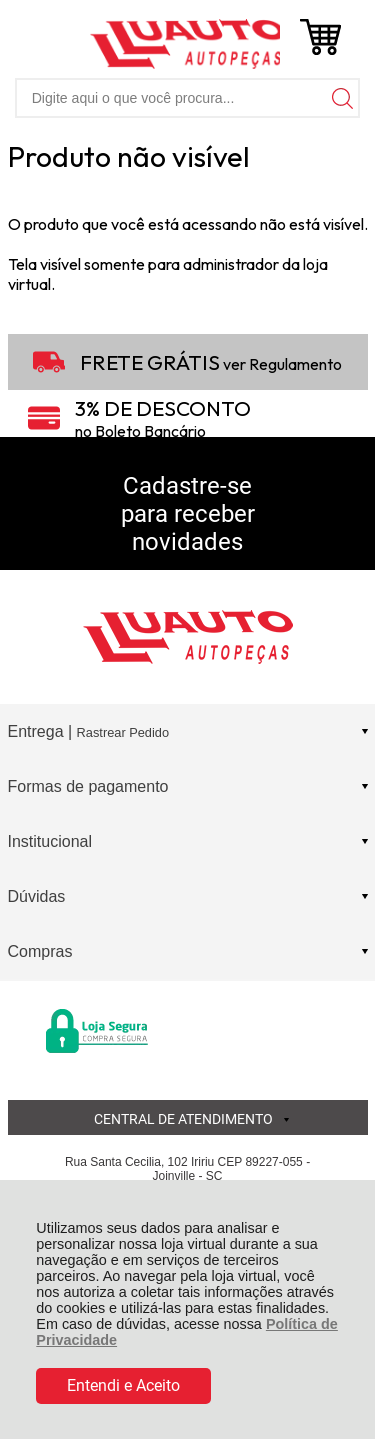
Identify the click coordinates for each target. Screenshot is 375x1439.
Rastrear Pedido (123, 732)
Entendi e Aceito (123, 1385)
